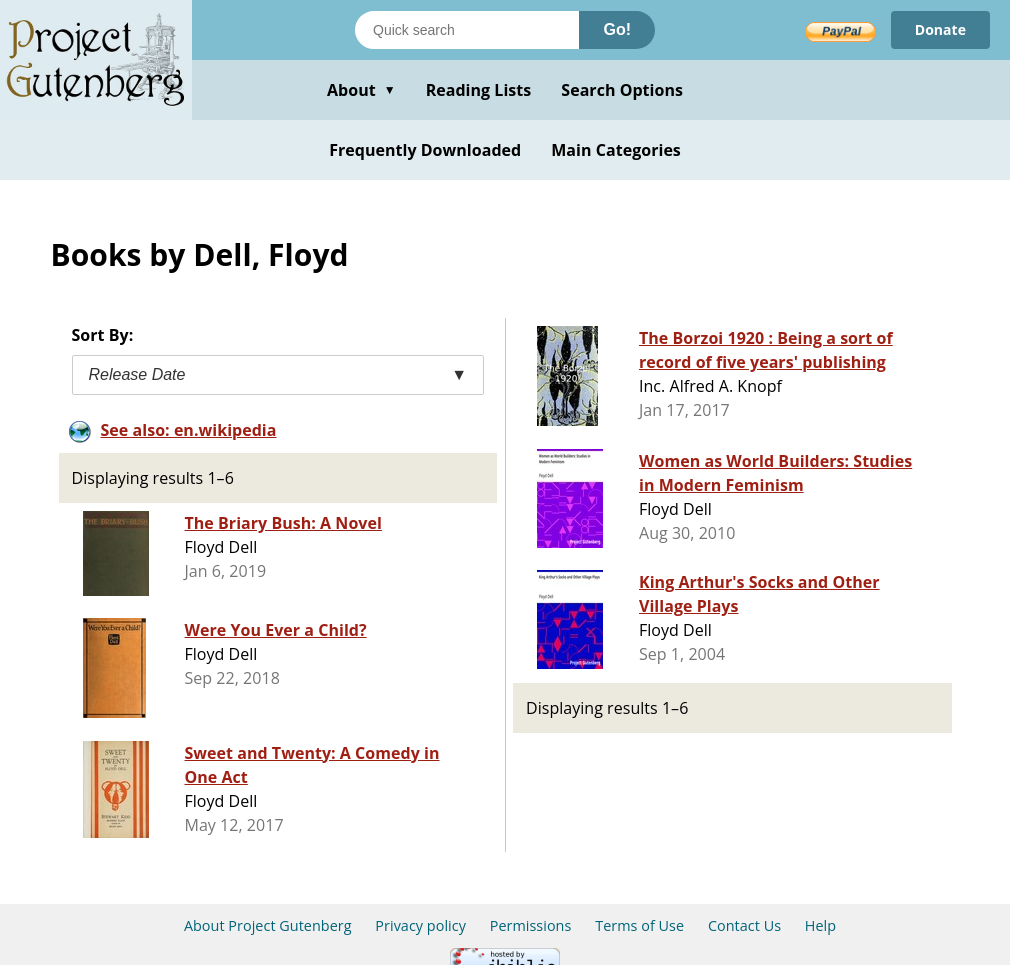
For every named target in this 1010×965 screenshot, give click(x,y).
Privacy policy (420, 925)
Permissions (531, 925)
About (361, 90)
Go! (617, 29)
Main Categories (616, 150)
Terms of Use (639, 925)
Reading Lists (479, 90)
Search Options (622, 90)
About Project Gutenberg (268, 925)
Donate (940, 29)
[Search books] (467, 30)
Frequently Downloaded (425, 150)
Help (820, 925)
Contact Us (744, 925)
